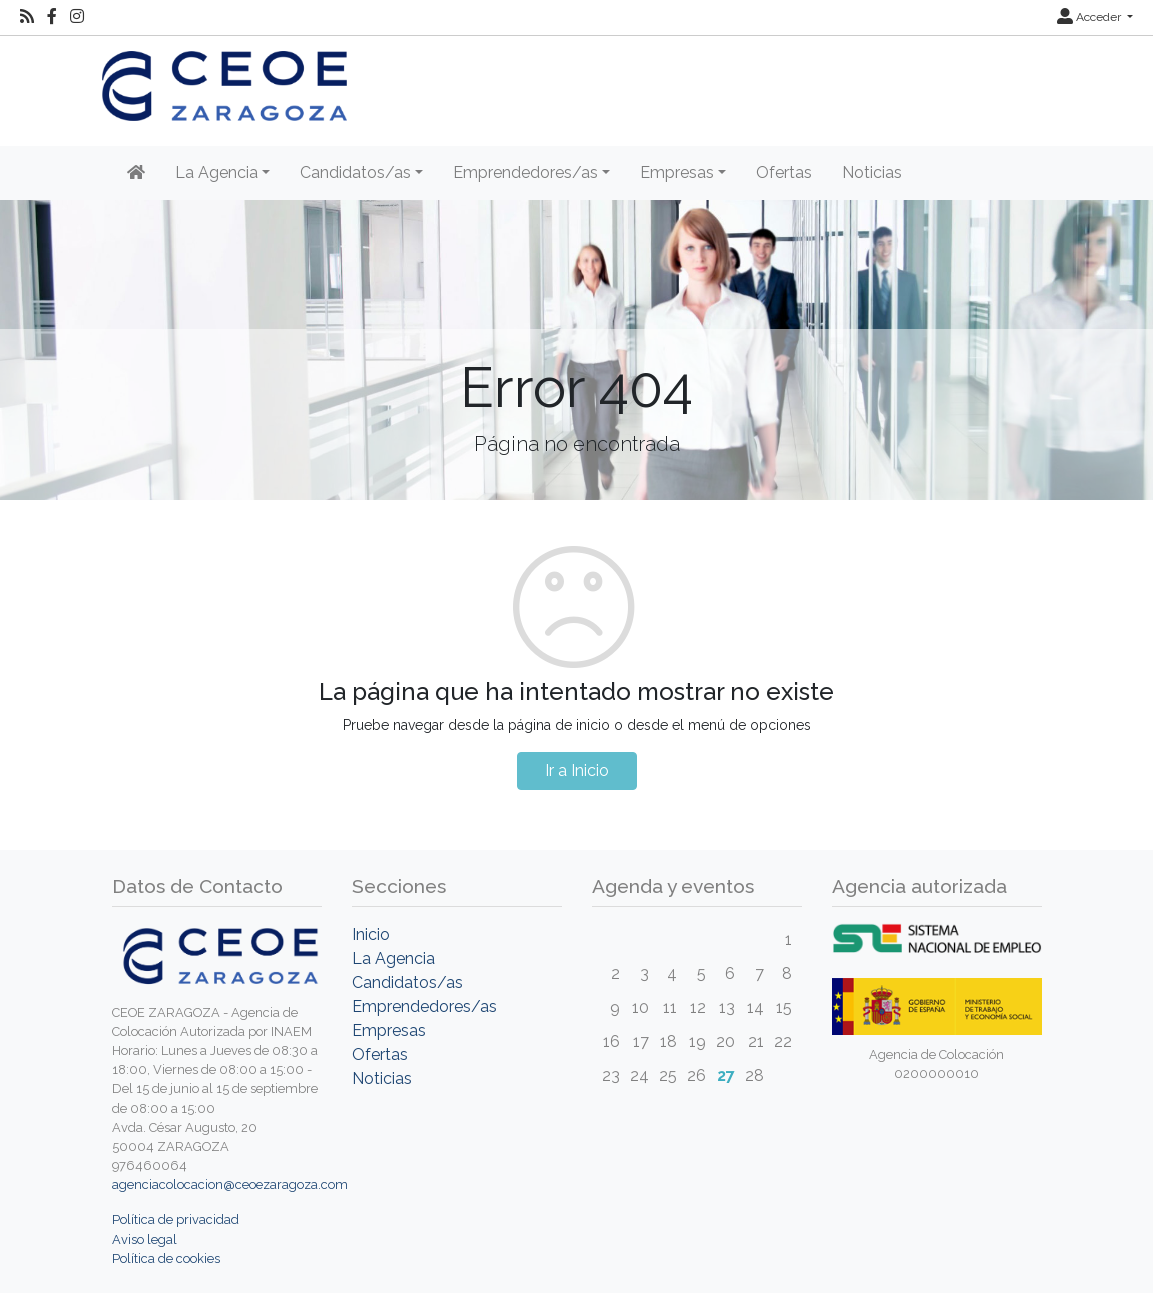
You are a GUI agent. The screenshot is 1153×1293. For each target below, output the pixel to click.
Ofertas (784, 172)
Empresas (389, 1030)
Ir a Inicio (577, 770)
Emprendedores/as (424, 1006)
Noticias (872, 172)
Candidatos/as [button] (355, 172)
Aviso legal (144, 1239)
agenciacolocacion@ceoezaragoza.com (230, 1184)
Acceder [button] (1090, 17)
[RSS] (27, 17)
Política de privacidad (175, 1219)
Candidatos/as (407, 982)
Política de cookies (166, 1258)
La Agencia (393, 958)
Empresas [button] (677, 172)
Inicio (371, 934)
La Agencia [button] (216, 172)
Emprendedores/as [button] (525, 172)
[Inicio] (136, 173)
